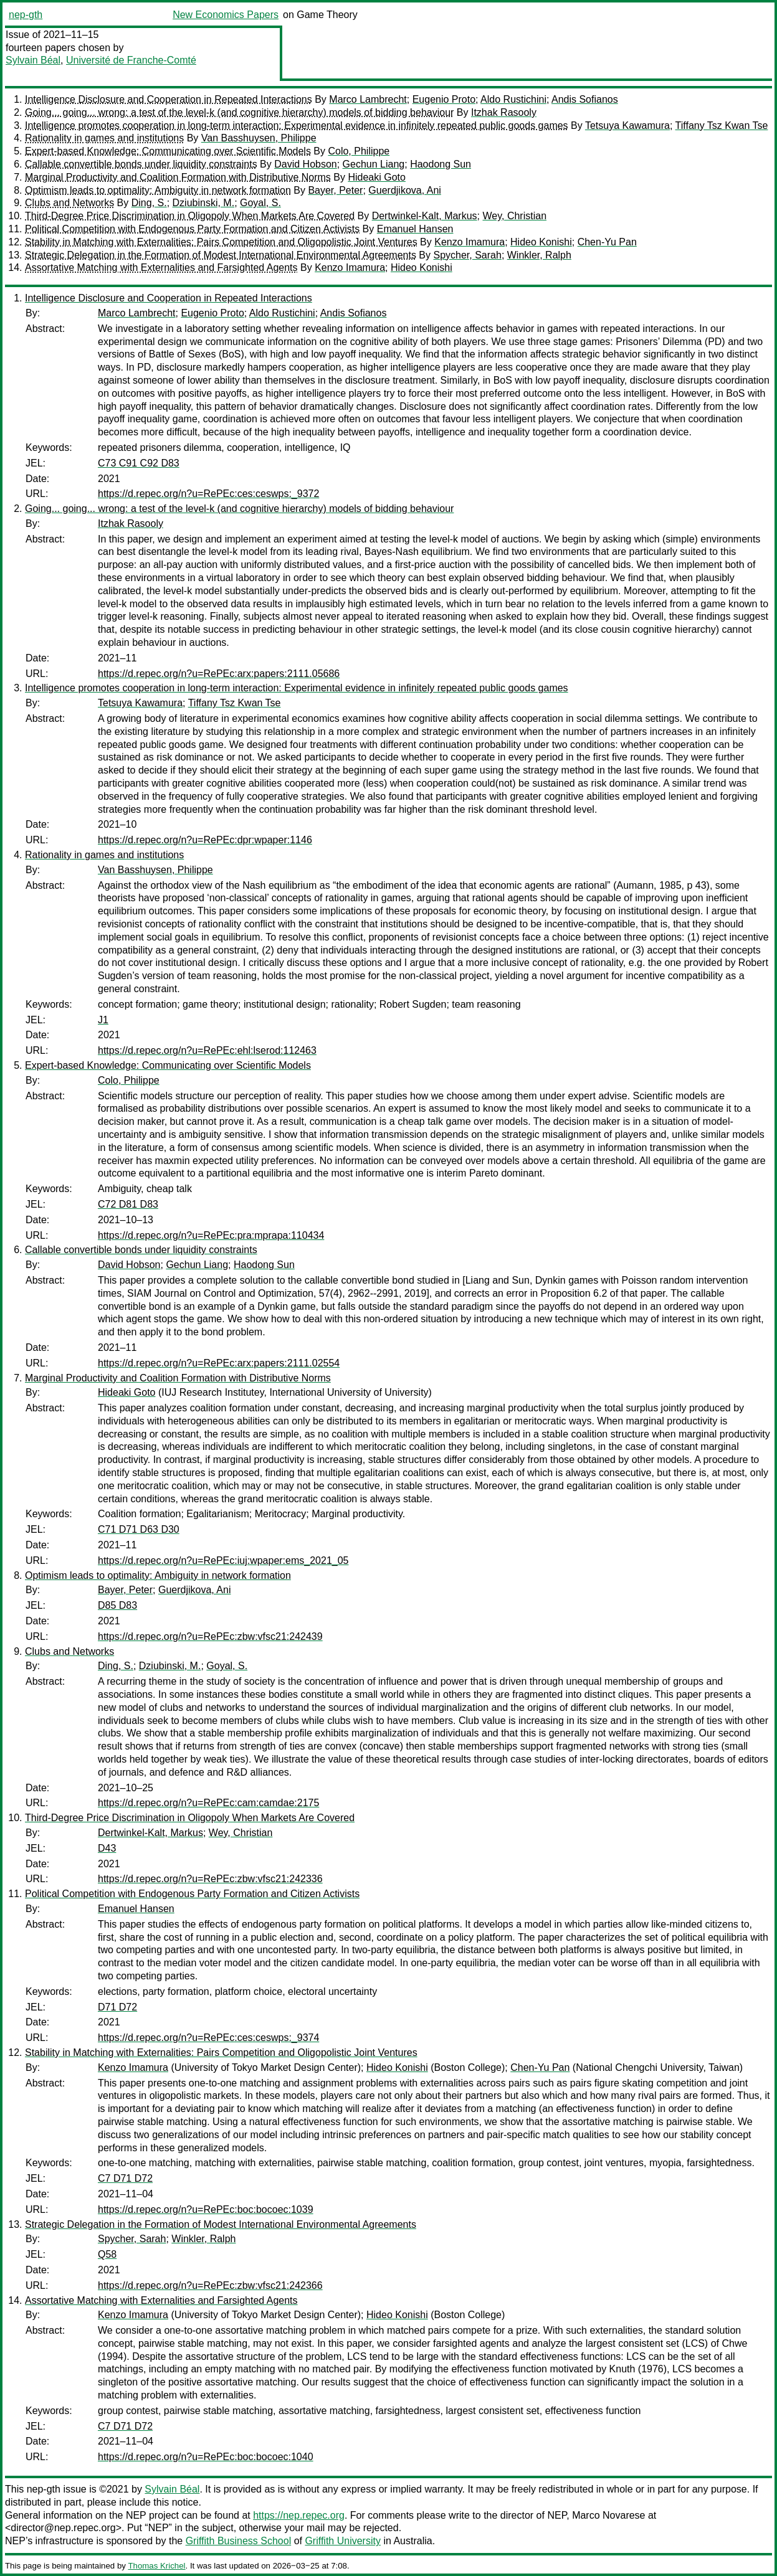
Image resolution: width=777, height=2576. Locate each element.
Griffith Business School (239, 2541)
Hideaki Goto (377, 177)
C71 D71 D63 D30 (138, 1529)
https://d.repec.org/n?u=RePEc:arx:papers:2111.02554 (219, 1363)
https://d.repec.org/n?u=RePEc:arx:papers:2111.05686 (219, 673)
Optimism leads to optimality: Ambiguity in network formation (158, 190)
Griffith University (343, 2541)
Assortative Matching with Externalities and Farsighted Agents (161, 267)
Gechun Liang (374, 164)
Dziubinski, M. (204, 202)
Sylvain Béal (33, 60)
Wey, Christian (514, 216)
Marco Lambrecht (368, 99)
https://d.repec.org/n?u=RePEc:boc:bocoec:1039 (205, 2209)
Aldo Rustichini (513, 99)
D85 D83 (117, 1605)
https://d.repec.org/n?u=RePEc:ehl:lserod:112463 (207, 1050)
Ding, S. (149, 202)
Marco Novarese (608, 2515)
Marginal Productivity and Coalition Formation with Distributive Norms (178, 177)
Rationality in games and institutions (104, 138)
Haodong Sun (440, 164)
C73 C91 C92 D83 (138, 463)
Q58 (107, 2254)
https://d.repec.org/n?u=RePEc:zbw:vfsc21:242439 (210, 1636)
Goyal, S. (260, 202)
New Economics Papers (226, 14)
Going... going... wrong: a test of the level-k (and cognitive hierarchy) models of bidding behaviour (239, 112)
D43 (107, 1848)
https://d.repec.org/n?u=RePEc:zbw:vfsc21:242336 (210, 1878)
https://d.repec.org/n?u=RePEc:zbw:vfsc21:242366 (210, 2285)
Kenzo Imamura (469, 242)
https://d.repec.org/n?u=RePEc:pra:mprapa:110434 (211, 1235)
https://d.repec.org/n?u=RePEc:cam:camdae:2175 (208, 1802)
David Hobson (305, 164)
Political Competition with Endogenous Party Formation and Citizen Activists (192, 229)
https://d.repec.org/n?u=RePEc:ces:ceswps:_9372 (208, 493)
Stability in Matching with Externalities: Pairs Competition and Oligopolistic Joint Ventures (221, 242)
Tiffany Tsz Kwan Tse (721, 125)
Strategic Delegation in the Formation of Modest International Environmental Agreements (220, 255)
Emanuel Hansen (415, 229)
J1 (103, 1020)
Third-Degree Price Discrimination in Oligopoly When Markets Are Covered (190, 216)
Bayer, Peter (335, 190)
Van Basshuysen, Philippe (259, 138)
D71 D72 (117, 2007)
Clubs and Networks (69, 202)
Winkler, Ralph (539, 255)
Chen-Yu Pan (607, 242)
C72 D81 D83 (128, 1204)
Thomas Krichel (156, 2565)
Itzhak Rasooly (503, 112)
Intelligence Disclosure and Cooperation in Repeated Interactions (168, 99)
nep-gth (25, 14)
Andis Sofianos (584, 99)
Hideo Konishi (541, 242)
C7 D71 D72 (125, 2178)
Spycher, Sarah (467, 255)
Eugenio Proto (443, 99)
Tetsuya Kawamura (627, 125)
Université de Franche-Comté (131, 60)
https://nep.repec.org (299, 2515)
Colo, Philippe (358, 151)
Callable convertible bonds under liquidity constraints (141, 164)
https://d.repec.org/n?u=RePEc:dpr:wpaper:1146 (205, 840)
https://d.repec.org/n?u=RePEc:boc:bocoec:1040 (205, 2456)
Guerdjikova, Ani (404, 190)
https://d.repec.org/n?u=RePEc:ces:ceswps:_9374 (208, 2037)
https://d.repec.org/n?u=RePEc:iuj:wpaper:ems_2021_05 (223, 1560)
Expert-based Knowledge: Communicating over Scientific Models (168, 151)
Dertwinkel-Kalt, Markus (424, 216)
